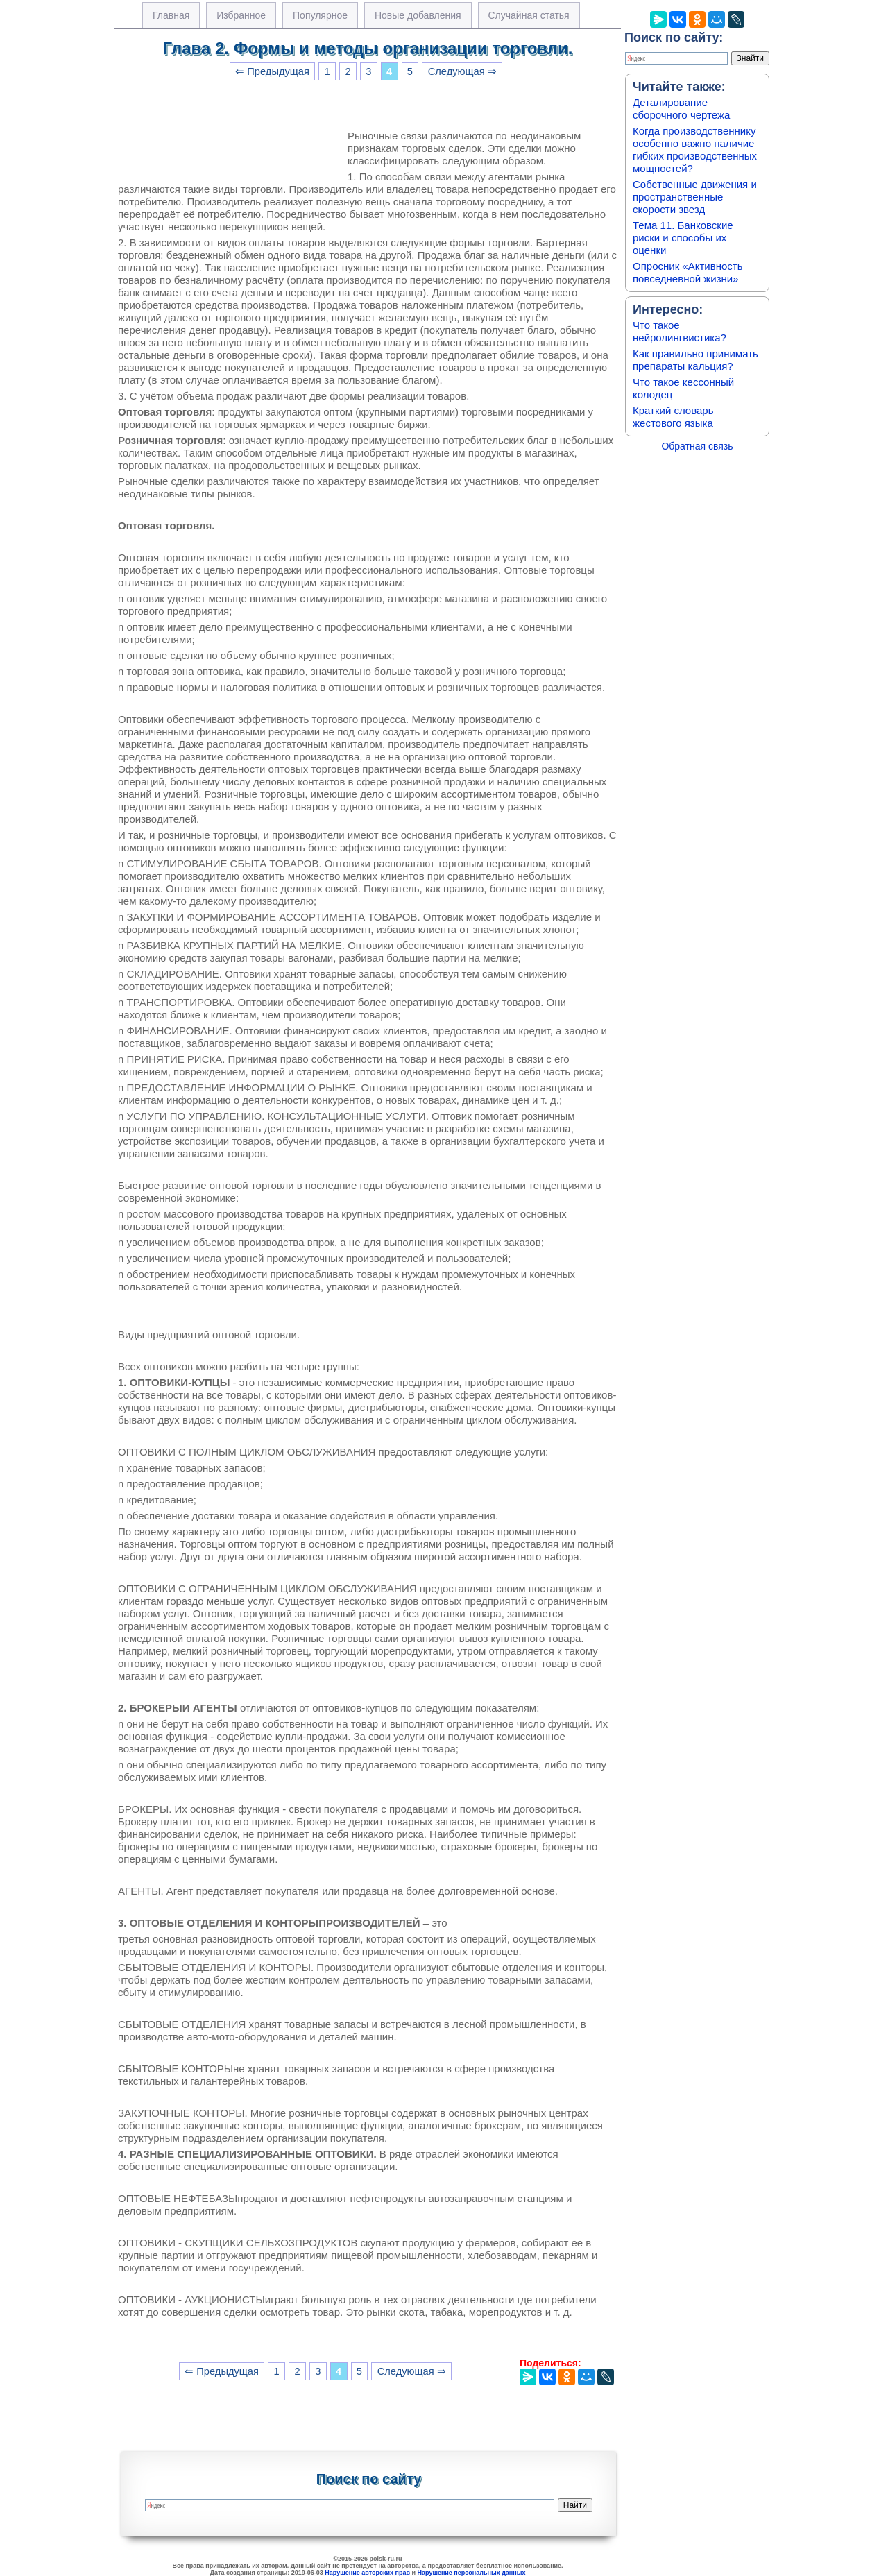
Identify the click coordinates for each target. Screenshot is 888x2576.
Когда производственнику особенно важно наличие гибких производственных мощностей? (695, 149)
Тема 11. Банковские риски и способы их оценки (683, 237)
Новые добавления (418, 15)
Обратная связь (697, 446)
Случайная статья (529, 15)
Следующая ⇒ (462, 71)
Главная (171, 15)
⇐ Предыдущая (272, 71)
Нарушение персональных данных (472, 2572)
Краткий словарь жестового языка (673, 416)
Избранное (241, 15)
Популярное (320, 15)
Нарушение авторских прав (367, 2572)
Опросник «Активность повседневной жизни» (687, 272)
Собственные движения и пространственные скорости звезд (695, 196)
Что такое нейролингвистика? (679, 331)
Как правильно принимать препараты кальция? (695, 360)
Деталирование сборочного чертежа (681, 108)
